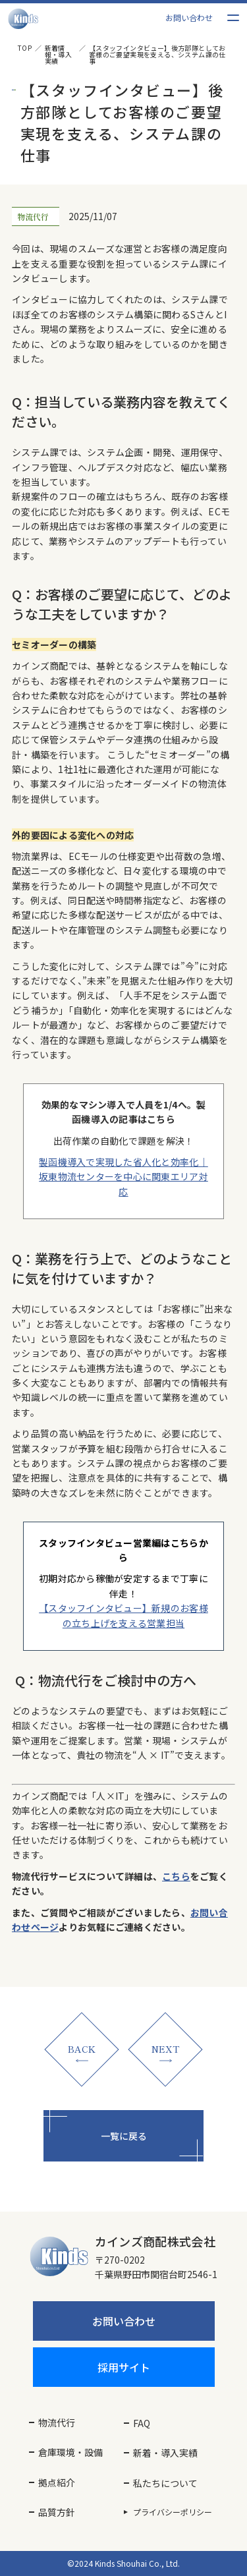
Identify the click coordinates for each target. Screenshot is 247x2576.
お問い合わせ (189, 17)
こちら (176, 1876)
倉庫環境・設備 (70, 2452)
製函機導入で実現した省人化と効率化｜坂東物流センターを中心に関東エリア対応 (123, 1176)
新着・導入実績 (165, 2452)
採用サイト (123, 2367)
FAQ (141, 2423)
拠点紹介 (56, 2482)
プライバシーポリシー (172, 2511)
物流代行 (56, 2422)
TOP (25, 48)
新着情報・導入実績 (58, 54)
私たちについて (165, 2483)
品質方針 (56, 2512)
